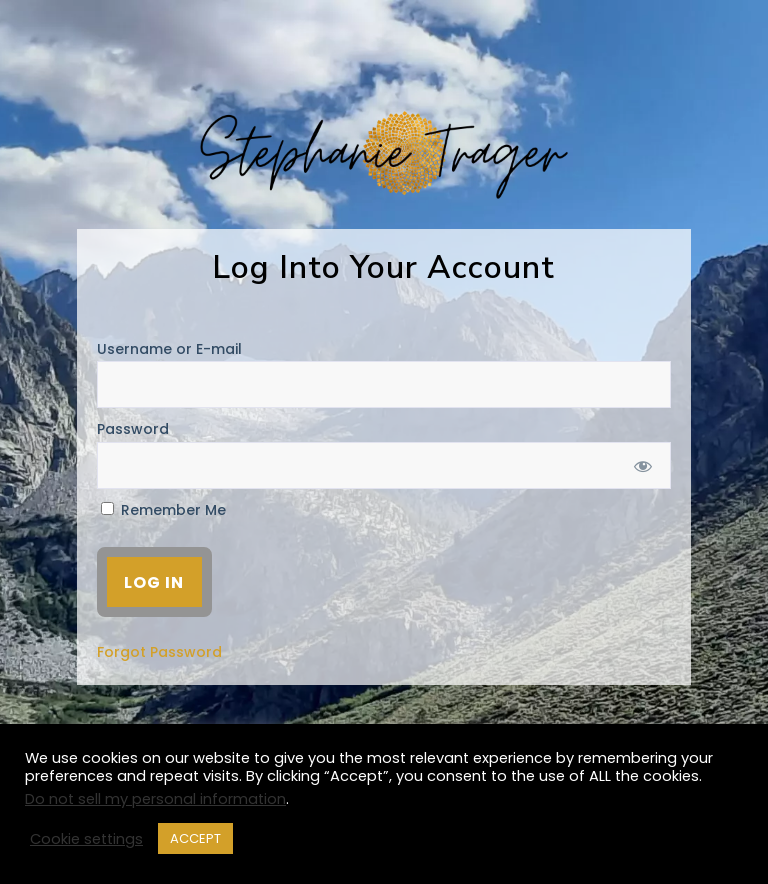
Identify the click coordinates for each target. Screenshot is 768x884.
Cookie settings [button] (86, 839)
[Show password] (642, 465)
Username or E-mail (169, 349)
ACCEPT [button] (195, 838)
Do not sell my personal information (155, 799)
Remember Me (163, 510)
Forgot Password (159, 652)
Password (133, 429)
